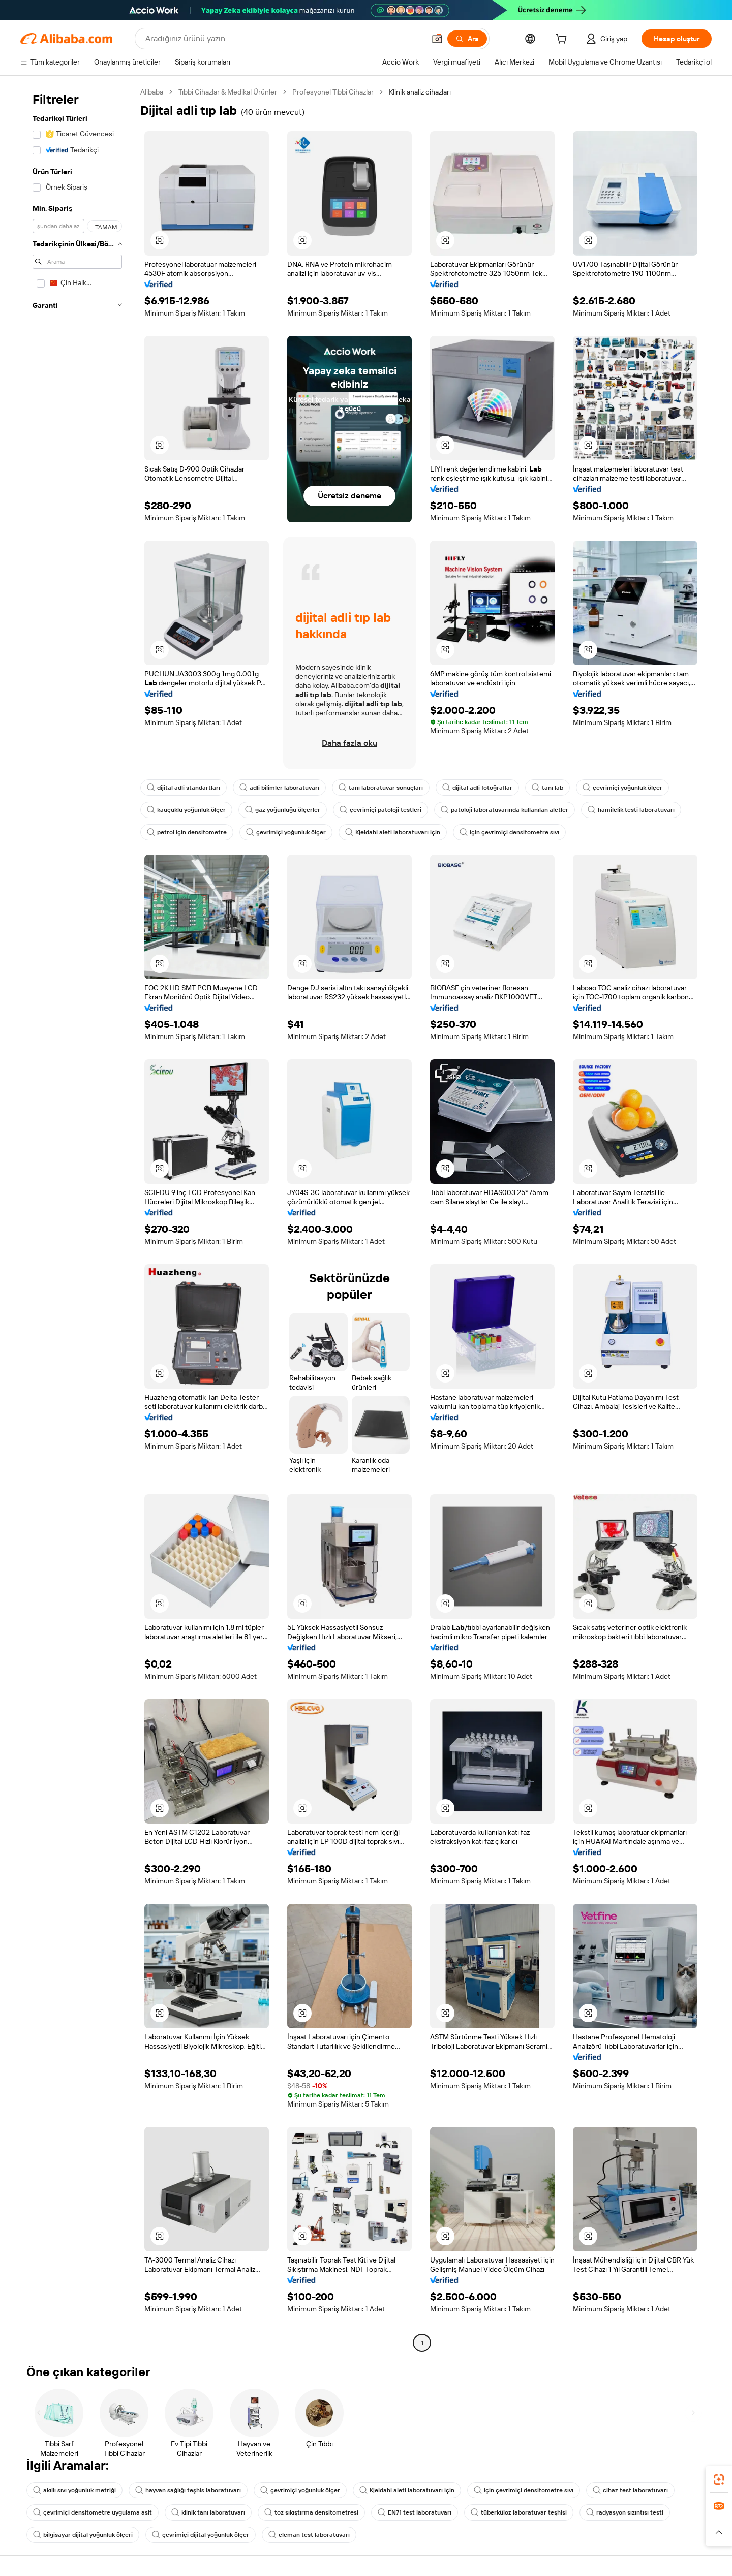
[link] (719, 2479)
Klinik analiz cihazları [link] (420, 92)
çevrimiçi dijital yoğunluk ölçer (200, 2535)
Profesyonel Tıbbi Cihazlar (333, 92)
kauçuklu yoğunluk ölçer (186, 810)
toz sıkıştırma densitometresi (311, 2512)
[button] (437, 39)
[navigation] (77, 1218)
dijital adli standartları (183, 787)
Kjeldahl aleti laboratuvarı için (392, 832)
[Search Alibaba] (284, 38)
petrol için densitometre (187, 832)
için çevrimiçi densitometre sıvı (509, 832)
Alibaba (151, 92)
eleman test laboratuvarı (309, 2535)
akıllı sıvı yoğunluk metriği (74, 2490)
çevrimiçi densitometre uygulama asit (92, 2512)
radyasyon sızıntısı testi (624, 2512)
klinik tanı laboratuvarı (208, 2512)
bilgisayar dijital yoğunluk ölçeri (83, 2535)
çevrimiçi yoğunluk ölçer (622, 787)
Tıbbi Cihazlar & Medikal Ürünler (227, 92)
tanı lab (547, 787)
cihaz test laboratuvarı (630, 2490)
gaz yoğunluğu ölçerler (282, 810)
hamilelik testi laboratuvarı (631, 810)
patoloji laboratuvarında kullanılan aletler (504, 810)
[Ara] (467, 38)
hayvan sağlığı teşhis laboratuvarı (188, 2490)
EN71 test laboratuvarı (414, 2512)
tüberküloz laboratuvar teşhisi (519, 2512)
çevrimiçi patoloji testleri (380, 810)
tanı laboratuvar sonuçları (381, 787)
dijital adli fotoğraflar (477, 787)
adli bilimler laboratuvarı (279, 787)
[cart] (563, 40)
